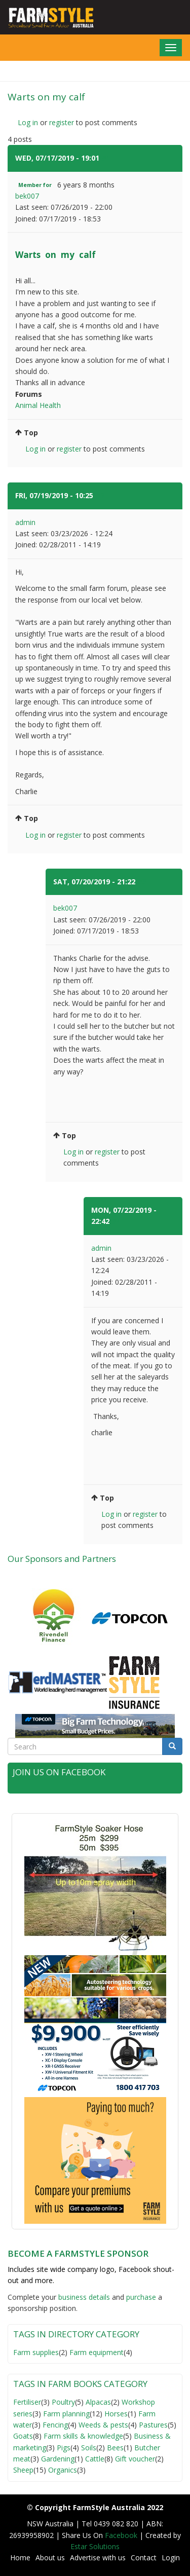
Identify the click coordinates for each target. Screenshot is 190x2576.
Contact (144, 2557)
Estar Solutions (95, 2546)
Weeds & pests (103, 2425)
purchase (141, 2297)
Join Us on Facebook (59, 1772)
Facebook (122, 2535)
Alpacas (98, 2402)
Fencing (55, 2425)
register (61, 122)
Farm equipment (96, 2352)
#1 (105, 158)
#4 (116, 1221)
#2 (99, 495)
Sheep (23, 2470)
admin (25, 522)
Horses (116, 2413)
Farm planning (66, 2413)
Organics (62, 2470)
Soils (88, 2447)
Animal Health (38, 405)
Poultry (63, 2402)
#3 (141, 881)
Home (20, 2557)
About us (50, 2557)
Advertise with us (98, 2557)
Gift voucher (135, 2458)
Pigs (63, 2447)
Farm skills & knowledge (83, 2436)
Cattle (94, 2458)
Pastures (153, 2425)
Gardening (57, 2458)
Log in (28, 122)
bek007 (27, 196)
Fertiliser (27, 2402)
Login (171, 2557)
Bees (115, 2447)
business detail (82, 2297)
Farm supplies (36, 2352)
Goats (23, 2436)
